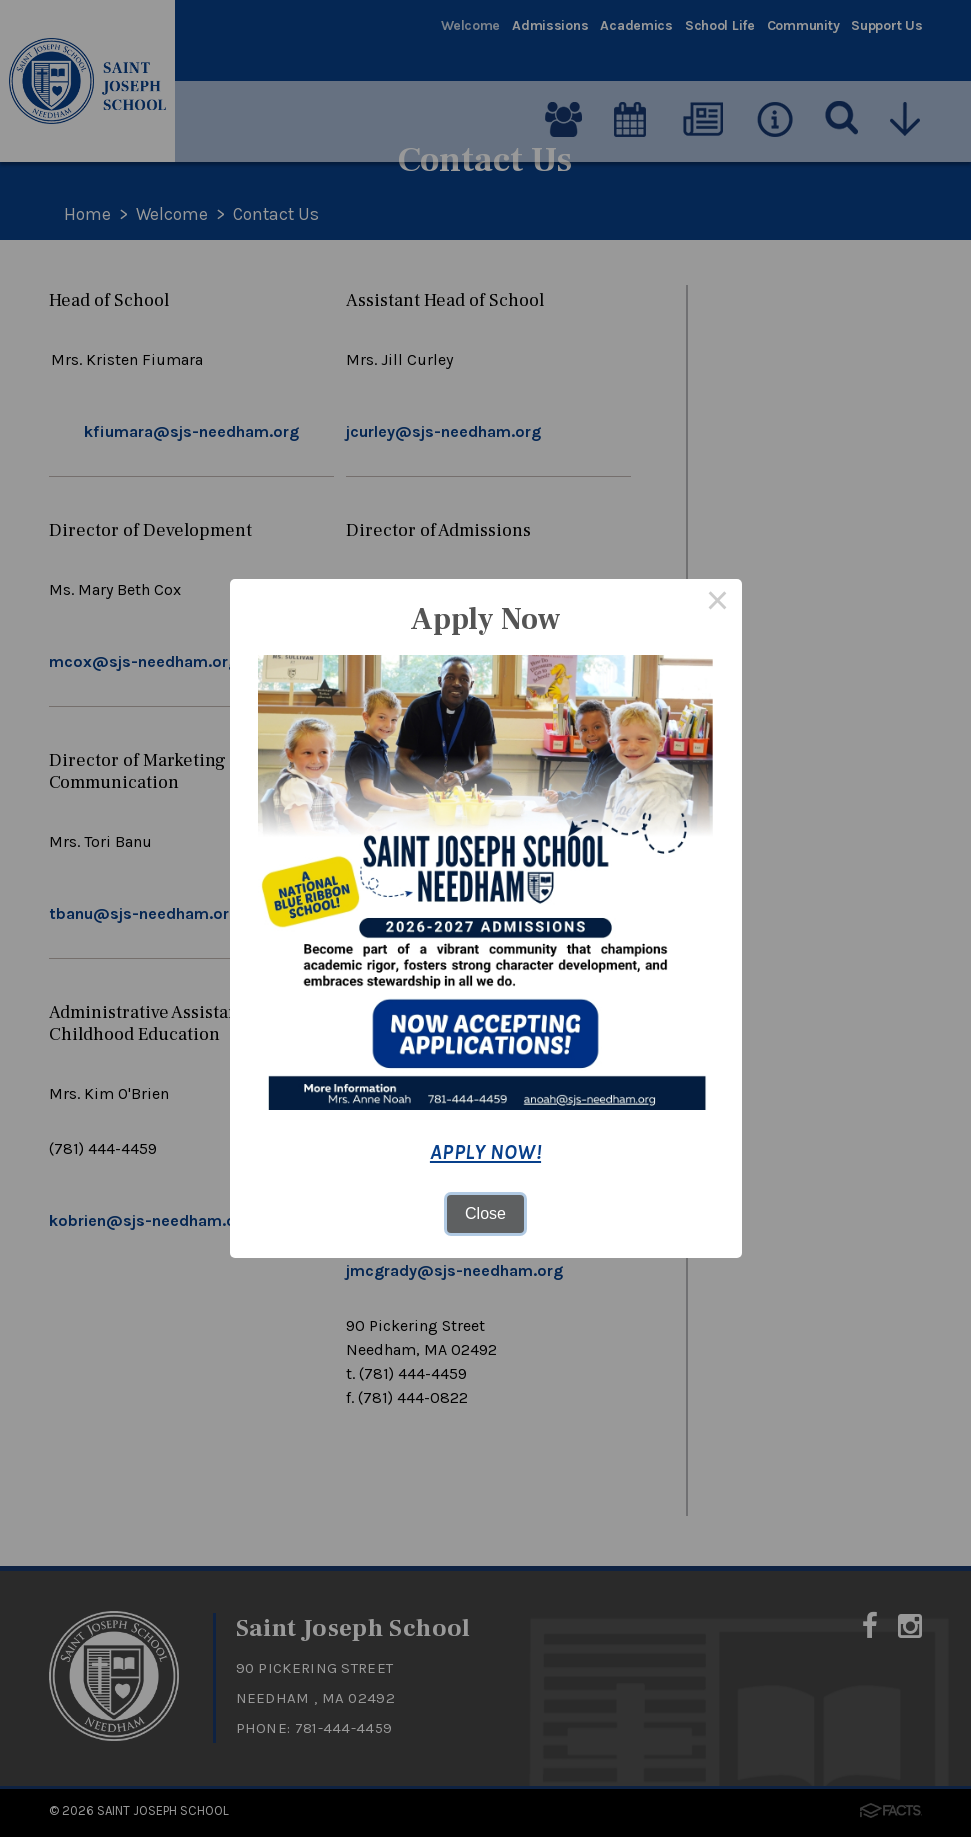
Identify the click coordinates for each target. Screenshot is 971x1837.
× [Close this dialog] (718, 603)
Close (485, 1213)
